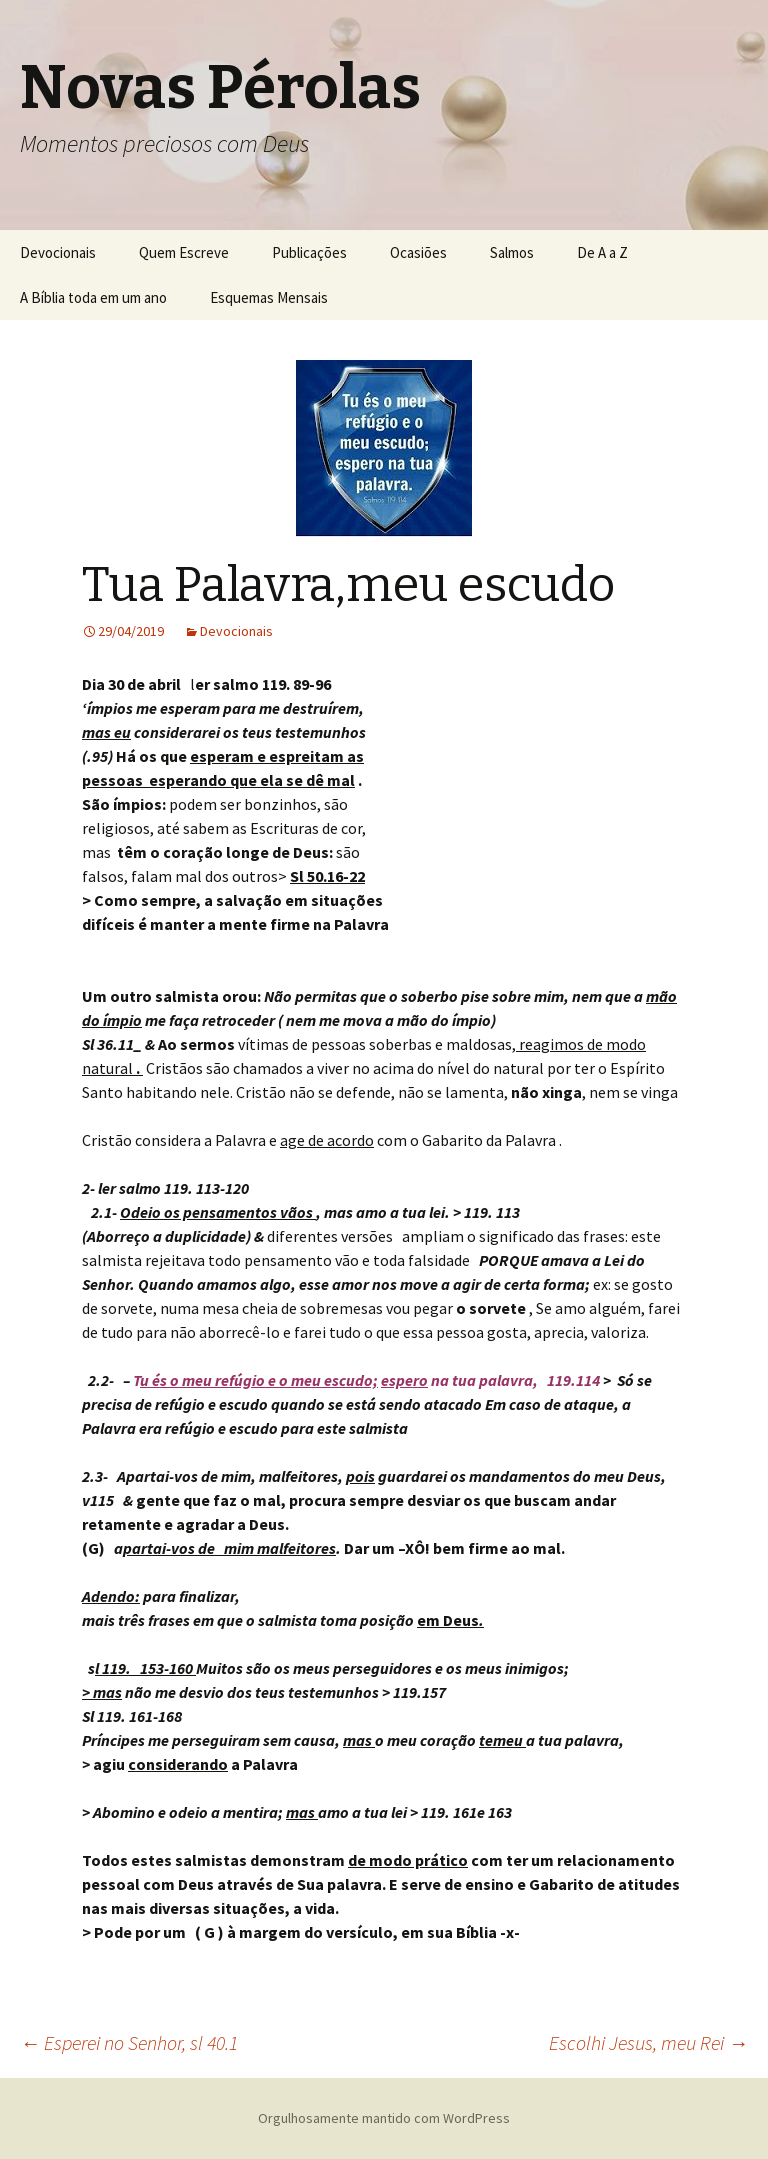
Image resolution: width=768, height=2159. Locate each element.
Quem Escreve (184, 252)
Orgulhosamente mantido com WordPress (384, 2118)
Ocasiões (418, 252)
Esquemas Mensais (269, 297)
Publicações (309, 252)
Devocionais (58, 252)
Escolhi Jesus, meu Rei (648, 2042)
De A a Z (602, 252)
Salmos (512, 252)
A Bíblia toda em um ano (93, 297)
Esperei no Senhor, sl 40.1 (129, 2042)
